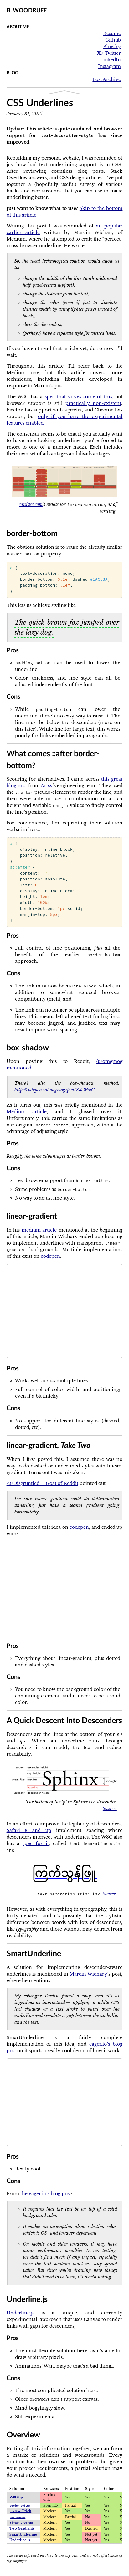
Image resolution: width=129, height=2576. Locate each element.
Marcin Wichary (88, 1974)
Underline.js (20, 2313)
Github (113, 40)
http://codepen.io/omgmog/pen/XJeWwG (54, 1090)
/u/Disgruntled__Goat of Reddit (42, 1483)
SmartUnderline (23, 2535)
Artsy (47, 785)
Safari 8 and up (29, 1830)
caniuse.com (31, 504)
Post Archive (106, 79)
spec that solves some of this (78, 397)
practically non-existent (93, 403)
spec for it (36, 1843)
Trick (20, 2511)
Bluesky (112, 46)
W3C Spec (18, 2497)
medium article (39, 1230)
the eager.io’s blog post (45, 2193)
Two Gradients (21, 2529)
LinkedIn (110, 60)
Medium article (27, 1112)
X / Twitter (109, 53)
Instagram (109, 66)
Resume (112, 33)
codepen (50, 1256)
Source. (110, 1808)
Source (109, 1894)
